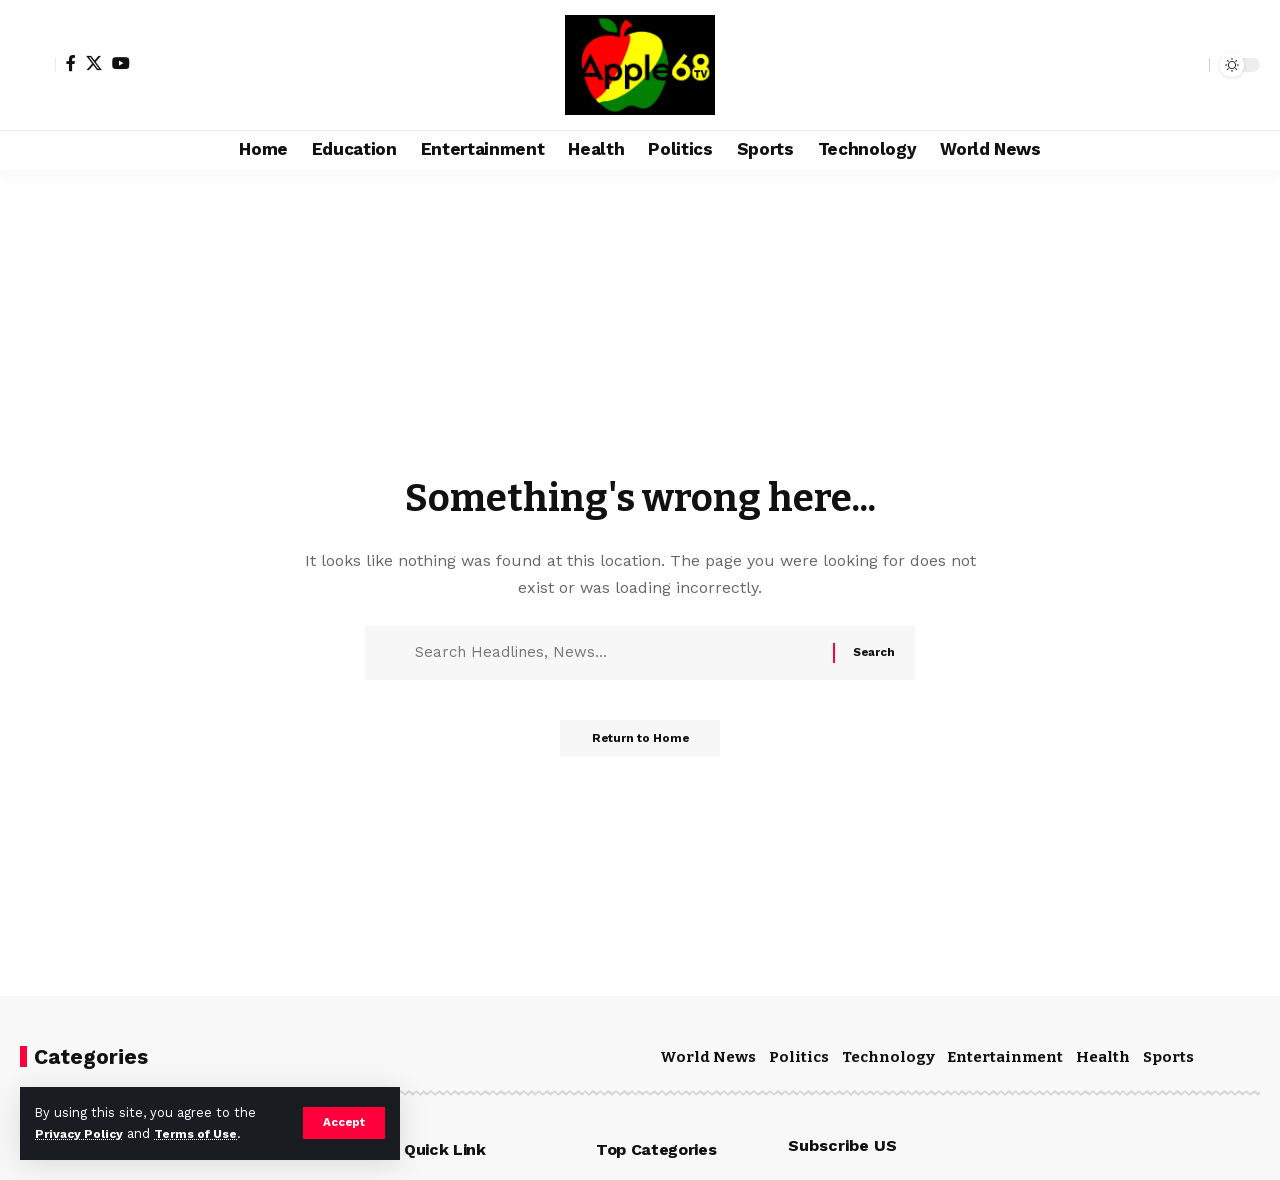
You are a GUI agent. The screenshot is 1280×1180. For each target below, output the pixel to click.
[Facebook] (71, 63)
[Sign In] (38, 65)
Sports (1168, 1057)
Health (1103, 1057)
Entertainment (1005, 1057)
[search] (1189, 65)
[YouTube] (121, 63)
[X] (94, 63)
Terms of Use (206, 1133)
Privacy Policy (82, 1133)
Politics (799, 1057)
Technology (888, 1057)
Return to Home (640, 745)
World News (708, 1057)
